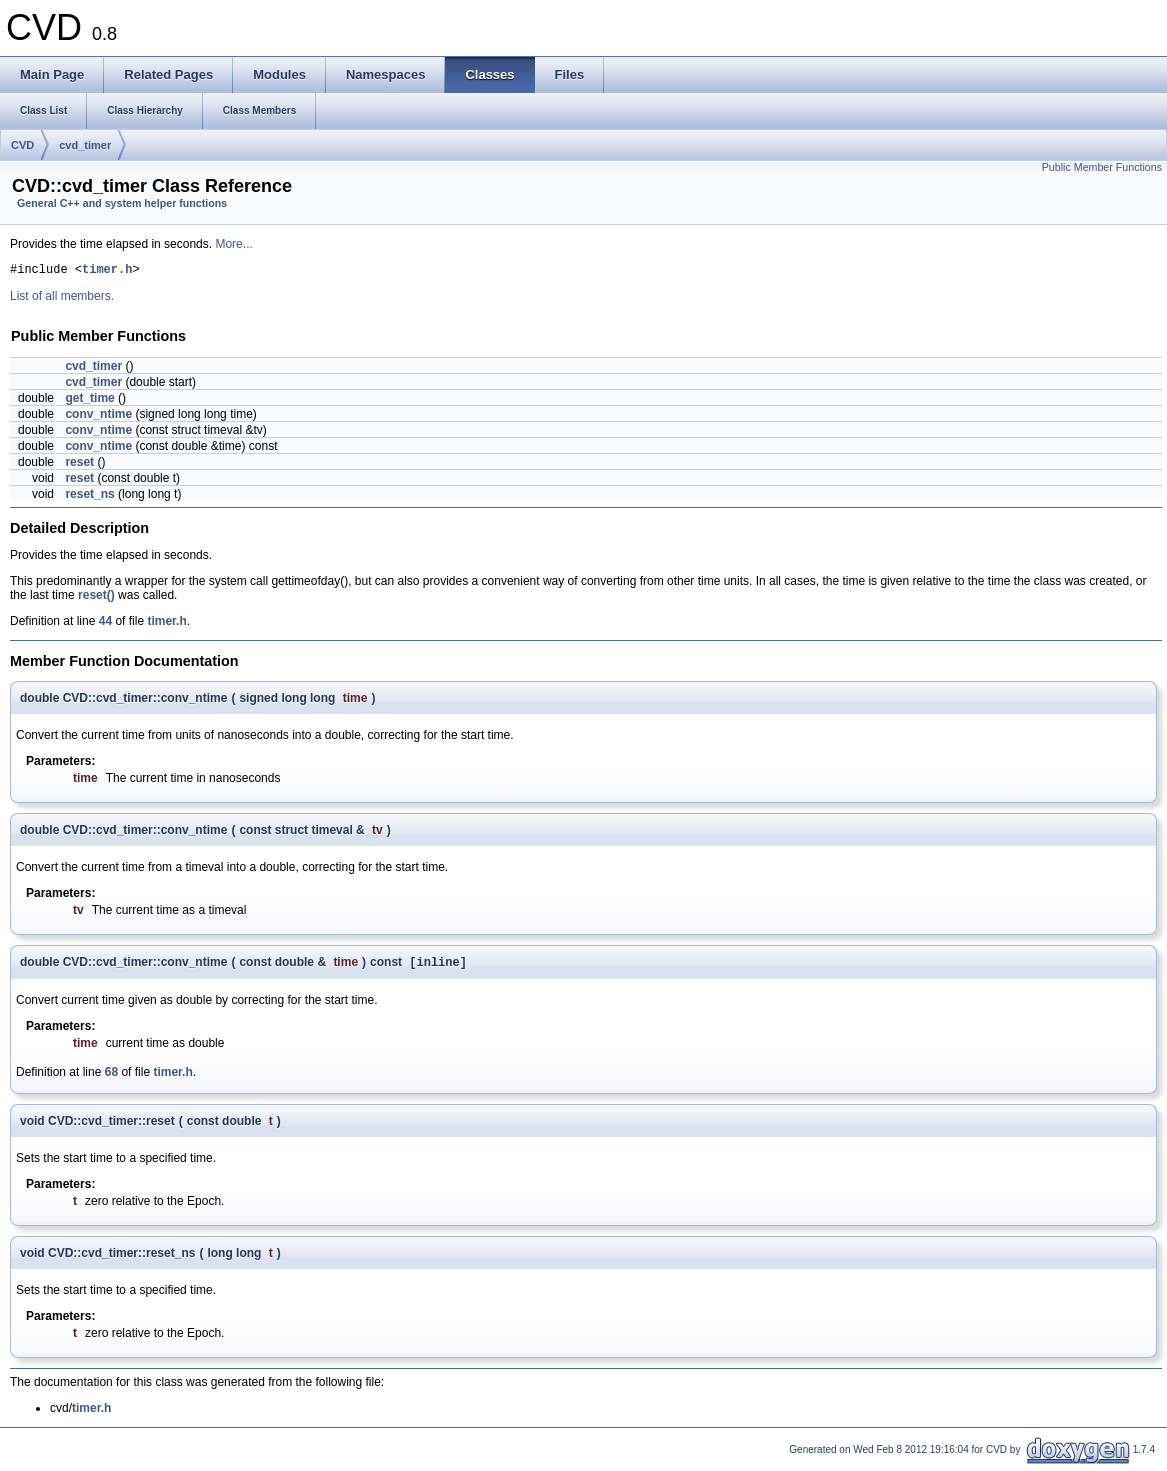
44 (105, 624)
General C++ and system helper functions (122, 203)
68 (111, 1077)
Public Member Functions (1102, 167)
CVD (22, 145)
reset (79, 465)
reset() (96, 598)
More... (233, 244)
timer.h (107, 271)
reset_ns (89, 497)
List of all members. (62, 299)
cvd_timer (85, 145)
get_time (89, 401)
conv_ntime (98, 417)
